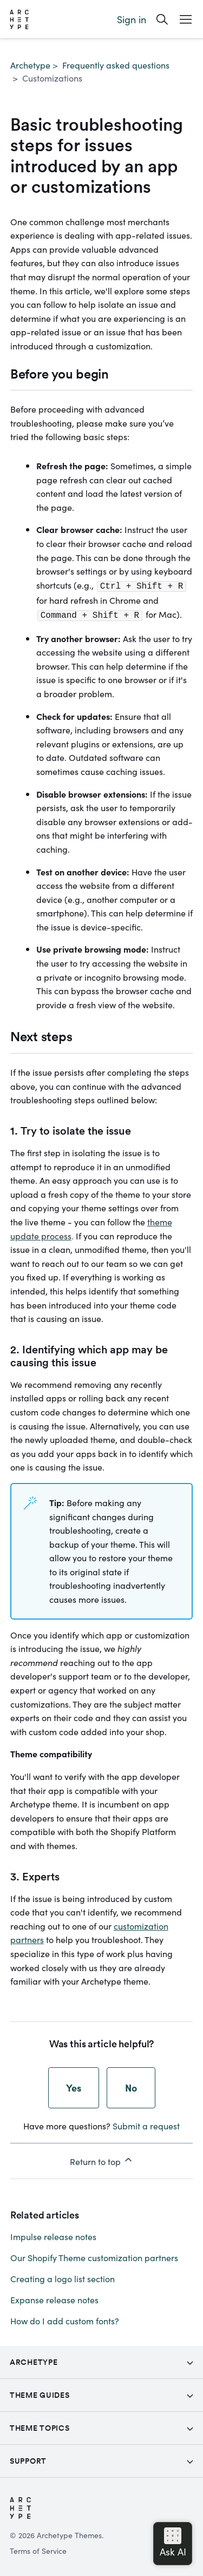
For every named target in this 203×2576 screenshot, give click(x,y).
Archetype (30, 65)
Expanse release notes (54, 2297)
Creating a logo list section (62, 2276)
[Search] (162, 19)
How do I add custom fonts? (64, 2318)
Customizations (52, 78)
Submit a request (146, 2123)
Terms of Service (38, 2548)
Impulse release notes (53, 2234)
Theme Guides (39, 2393)
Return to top (102, 2158)
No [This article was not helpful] (131, 2085)
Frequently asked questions (115, 65)
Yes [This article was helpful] (73, 2085)
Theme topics (39, 2425)
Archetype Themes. (70, 2532)
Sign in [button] (131, 19)
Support (28, 2458)
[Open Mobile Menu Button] (186, 19)
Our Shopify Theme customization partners (94, 2255)
